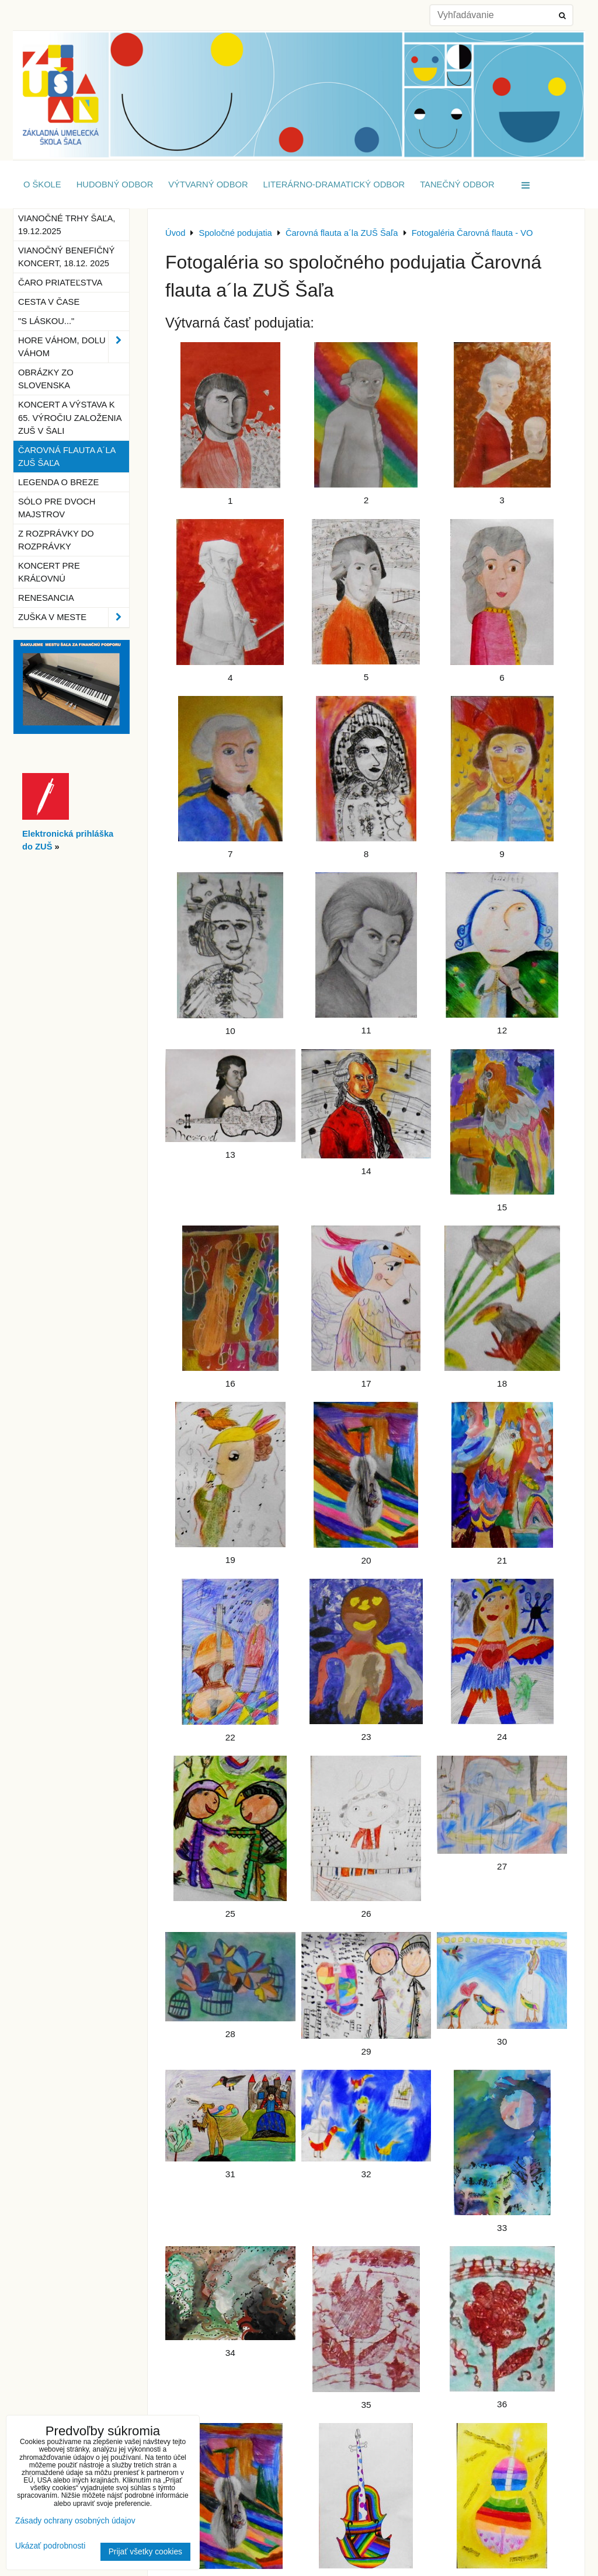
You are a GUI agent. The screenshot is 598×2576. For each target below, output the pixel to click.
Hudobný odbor (115, 184)
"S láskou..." (46, 321)
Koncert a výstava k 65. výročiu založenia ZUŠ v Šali (70, 417)
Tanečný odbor (457, 184)
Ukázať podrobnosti (50, 2546)
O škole (42, 184)
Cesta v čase (48, 302)
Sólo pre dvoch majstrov (57, 508)
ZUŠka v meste (73, 617)
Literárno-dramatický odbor (334, 184)
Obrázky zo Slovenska (46, 379)
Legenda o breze (58, 482)
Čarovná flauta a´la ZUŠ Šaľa (67, 456)
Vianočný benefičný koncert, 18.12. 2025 (66, 257)
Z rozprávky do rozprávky (56, 540)
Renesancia (46, 598)
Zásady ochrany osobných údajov (75, 2520)
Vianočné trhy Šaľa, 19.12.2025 (66, 225)
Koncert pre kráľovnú (49, 572)
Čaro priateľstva (60, 282)
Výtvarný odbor (208, 184)
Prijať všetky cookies (145, 2551)
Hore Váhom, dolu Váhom (73, 347)
